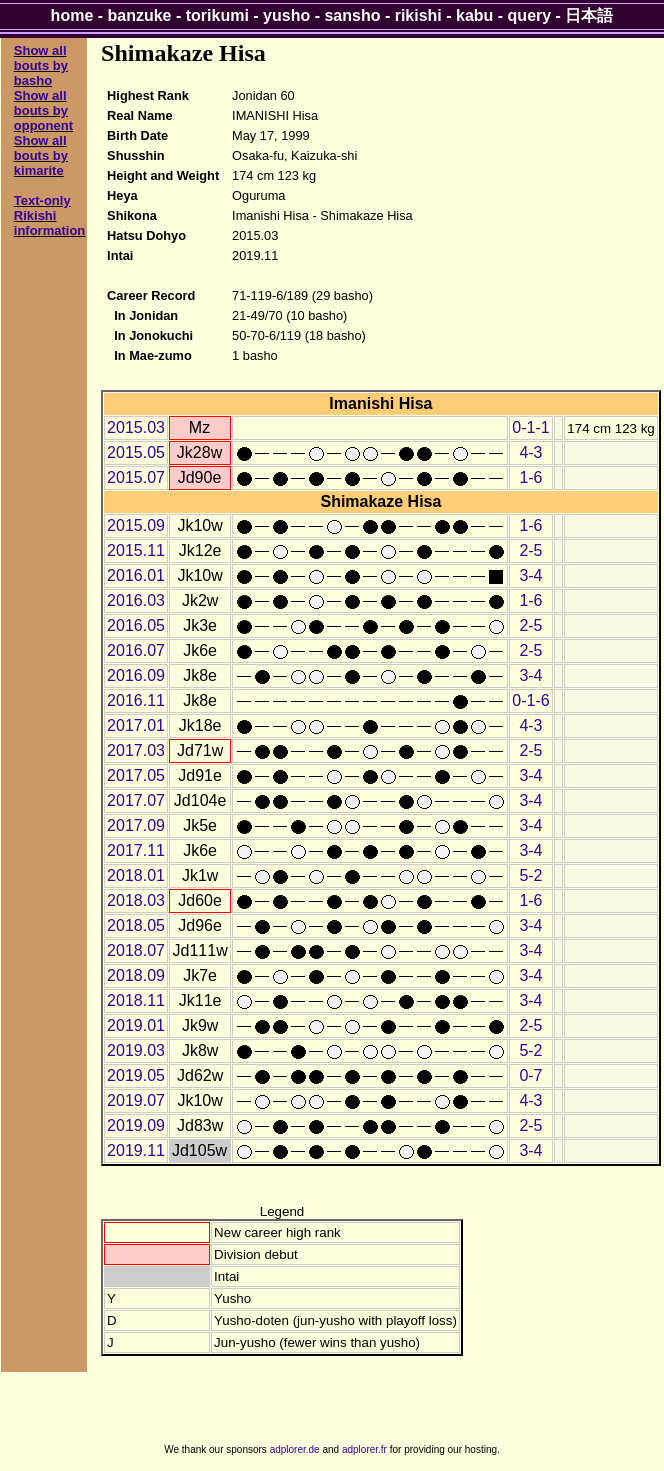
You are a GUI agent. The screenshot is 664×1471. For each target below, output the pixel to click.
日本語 (589, 15)
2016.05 (136, 625)
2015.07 (136, 477)
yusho (286, 15)
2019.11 (136, 1150)
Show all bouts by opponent (43, 110)
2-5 (530, 550)
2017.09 (136, 825)
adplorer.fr (364, 1449)
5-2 (530, 875)
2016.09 (136, 675)
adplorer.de (295, 1449)
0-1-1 (530, 427)
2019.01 (136, 1025)
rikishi (418, 15)
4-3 (530, 452)
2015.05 (136, 452)
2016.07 (136, 650)
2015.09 (136, 525)
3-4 (530, 575)
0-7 (530, 1075)
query (530, 15)
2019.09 (136, 1125)
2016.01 (136, 575)
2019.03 (136, 1050)
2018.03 (136, 900)
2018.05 (136, 925)
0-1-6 (530, 700)
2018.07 (136, 950)
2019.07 (136, 1100)
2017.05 (136, 775)
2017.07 (136, 800)
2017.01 (136, 725)
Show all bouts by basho (41, 65)
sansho (352, 15)
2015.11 (136, 550)
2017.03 (136, 750)
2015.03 (136, 427)
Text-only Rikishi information (50, 215)
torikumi (217, 15)
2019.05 (136, 1075)
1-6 (530, 477)
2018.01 (136, 875)
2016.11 (136, 700)
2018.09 (136, 975)
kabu (474, 15)
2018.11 (136, 1000)
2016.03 (136, 600)
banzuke (140, 15)
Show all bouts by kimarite (41, 155)
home (72, 15)
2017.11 (136, 850)
